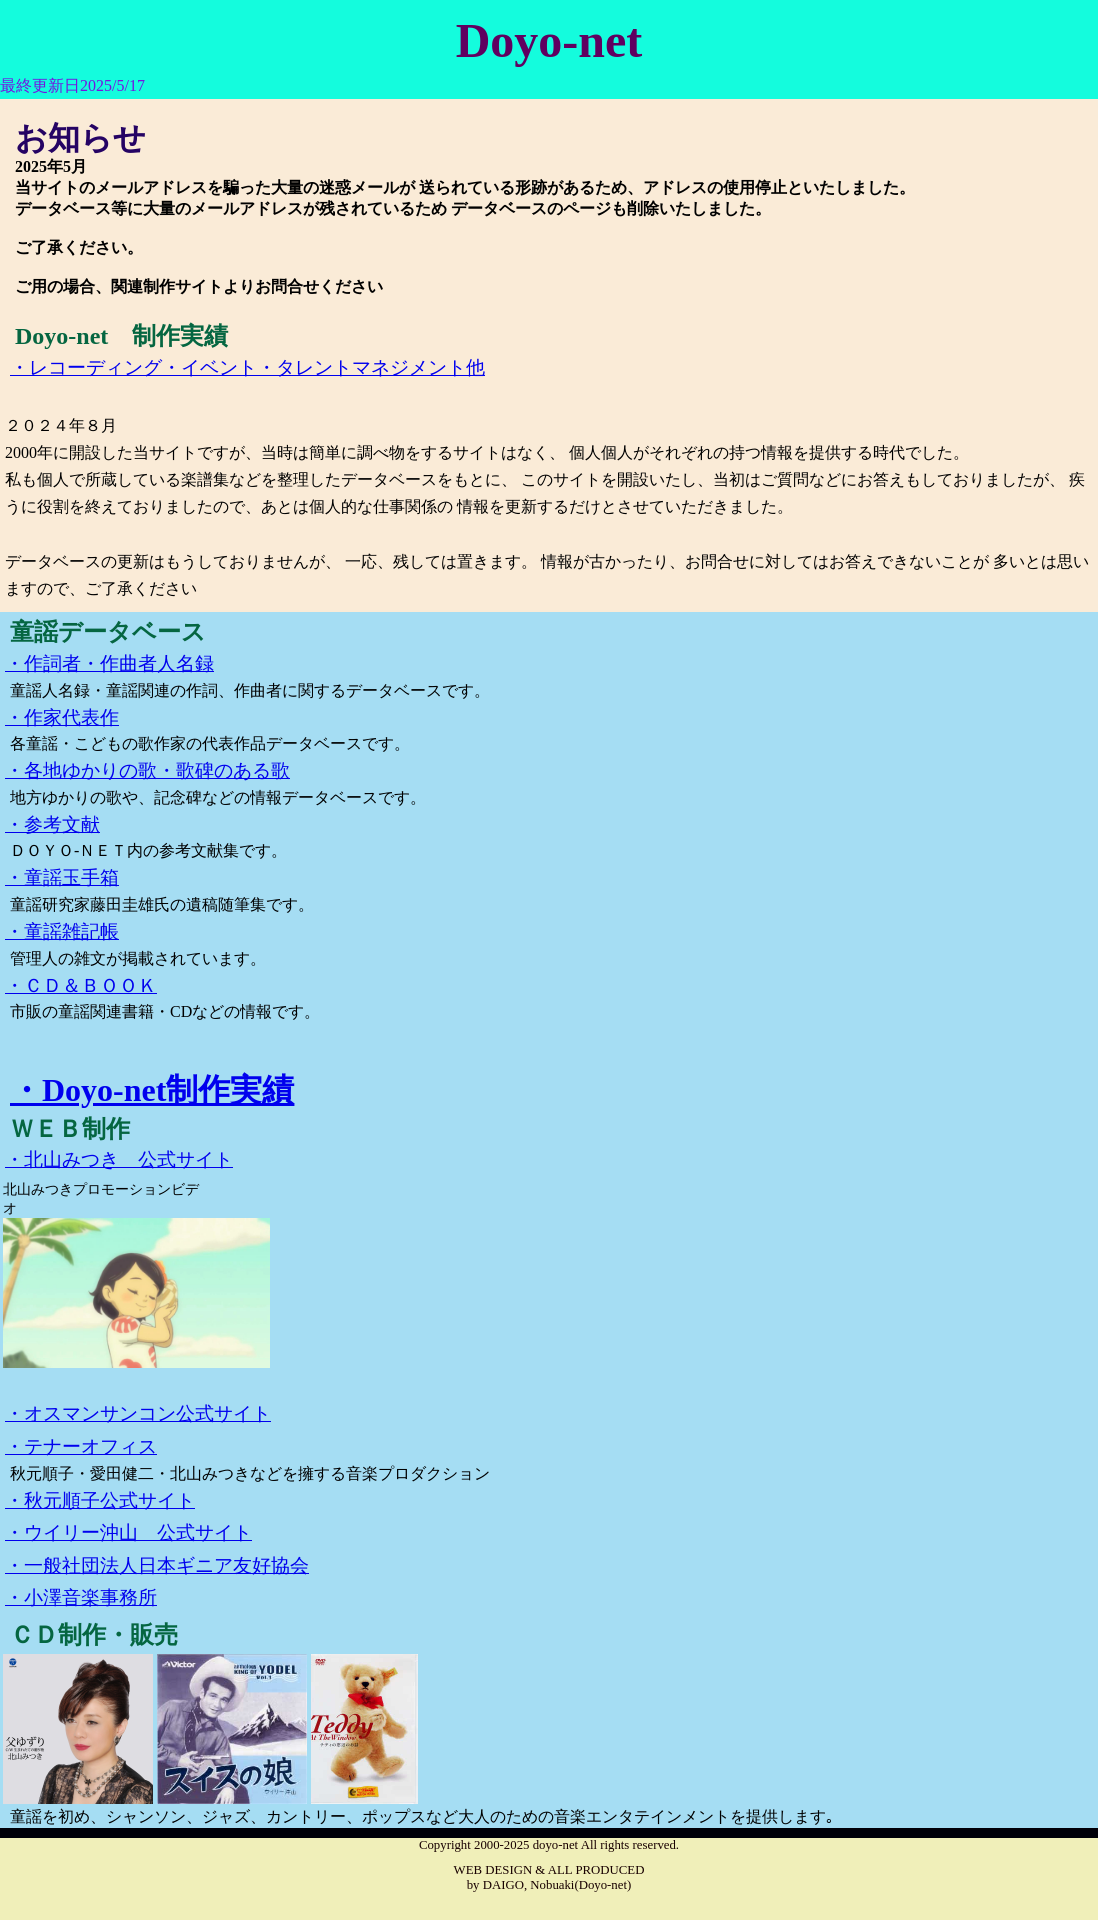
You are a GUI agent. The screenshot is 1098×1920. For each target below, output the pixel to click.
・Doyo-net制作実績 (152, 1090)
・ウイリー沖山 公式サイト (128, 1532)
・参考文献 (52, 824)
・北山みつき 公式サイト (119, 1159)
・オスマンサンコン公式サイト (138, 1413)
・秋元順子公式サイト (100, 1500)
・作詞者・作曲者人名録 (109, 663)
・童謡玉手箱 (62, 877)
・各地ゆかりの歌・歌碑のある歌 (147, 770)
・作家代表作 (62, 717)
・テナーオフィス (81, 1446)
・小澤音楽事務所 (81, 1597)
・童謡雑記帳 (62, 931)
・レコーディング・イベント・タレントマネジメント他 (247, 367)
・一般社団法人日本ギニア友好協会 (157, 1565)
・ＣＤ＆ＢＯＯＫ (81, 985)
